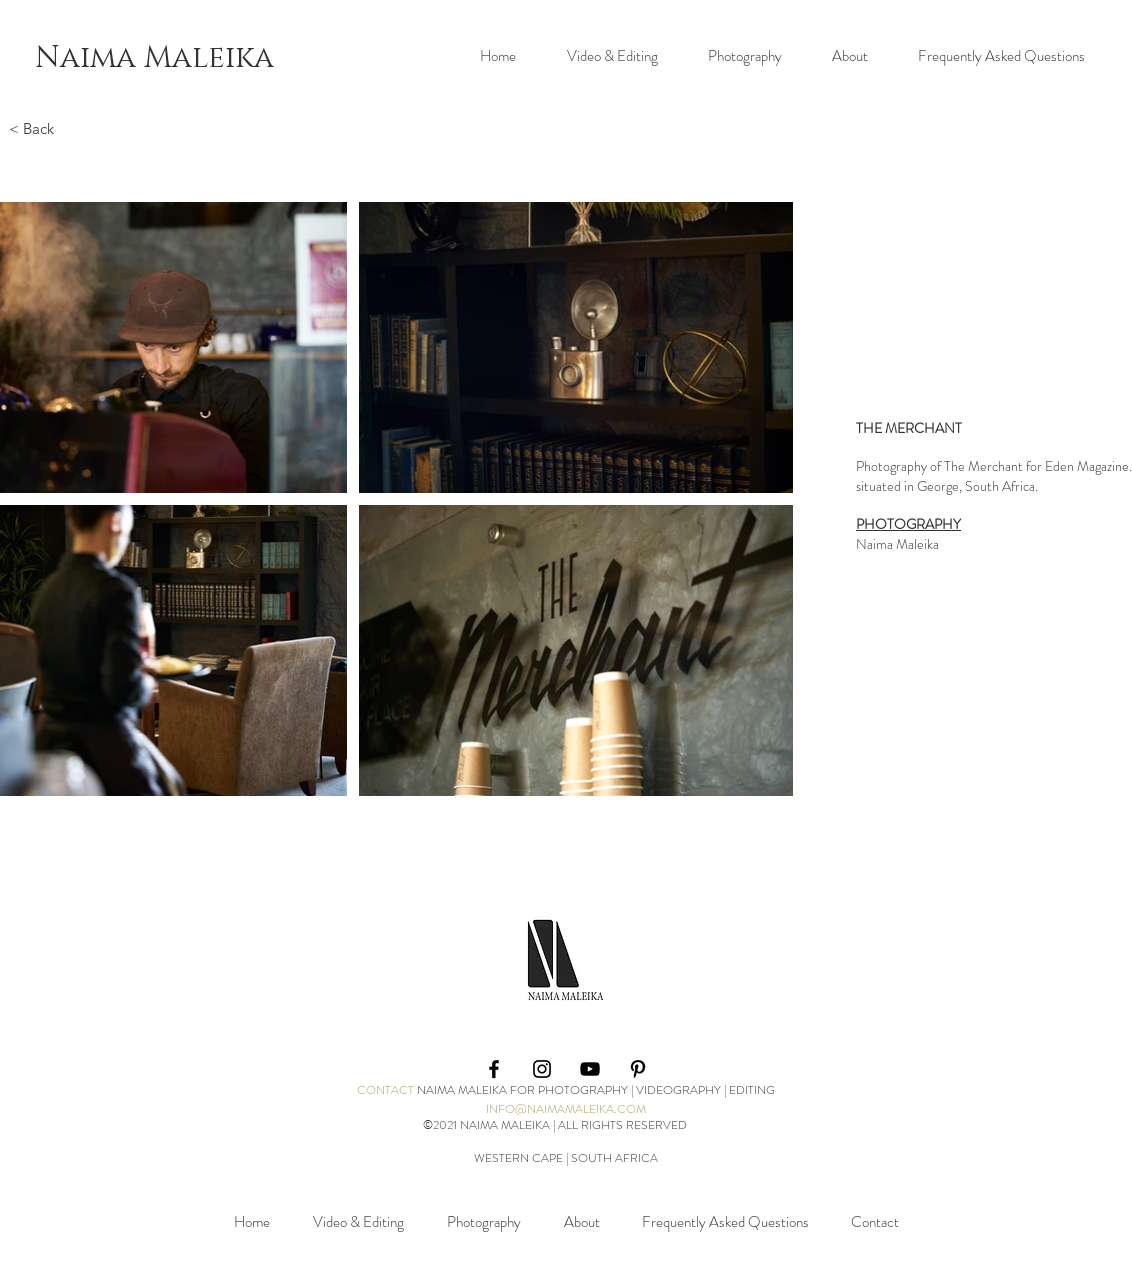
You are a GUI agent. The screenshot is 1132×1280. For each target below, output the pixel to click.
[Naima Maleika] (154, 57)
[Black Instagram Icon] (542, 1069)
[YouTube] (590, 1069)
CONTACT (385, 1090)
